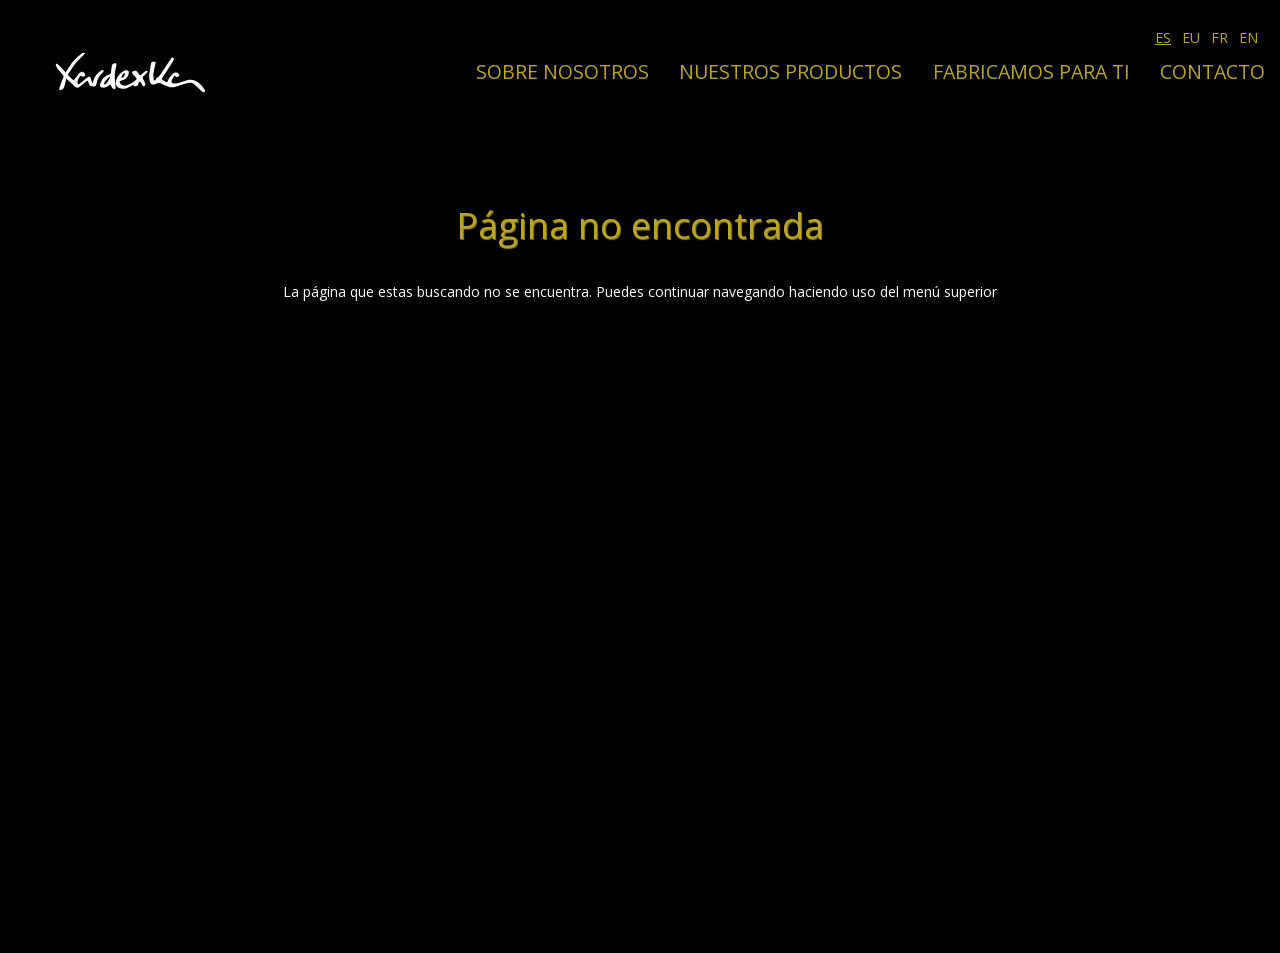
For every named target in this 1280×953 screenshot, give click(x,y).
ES (1163, 37)
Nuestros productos (790, 71)
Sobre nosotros (562, 71)
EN (1248, 37)
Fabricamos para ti (1031, 71)
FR (1219, 37)
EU (1191, 37)
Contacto (1212, 71)
